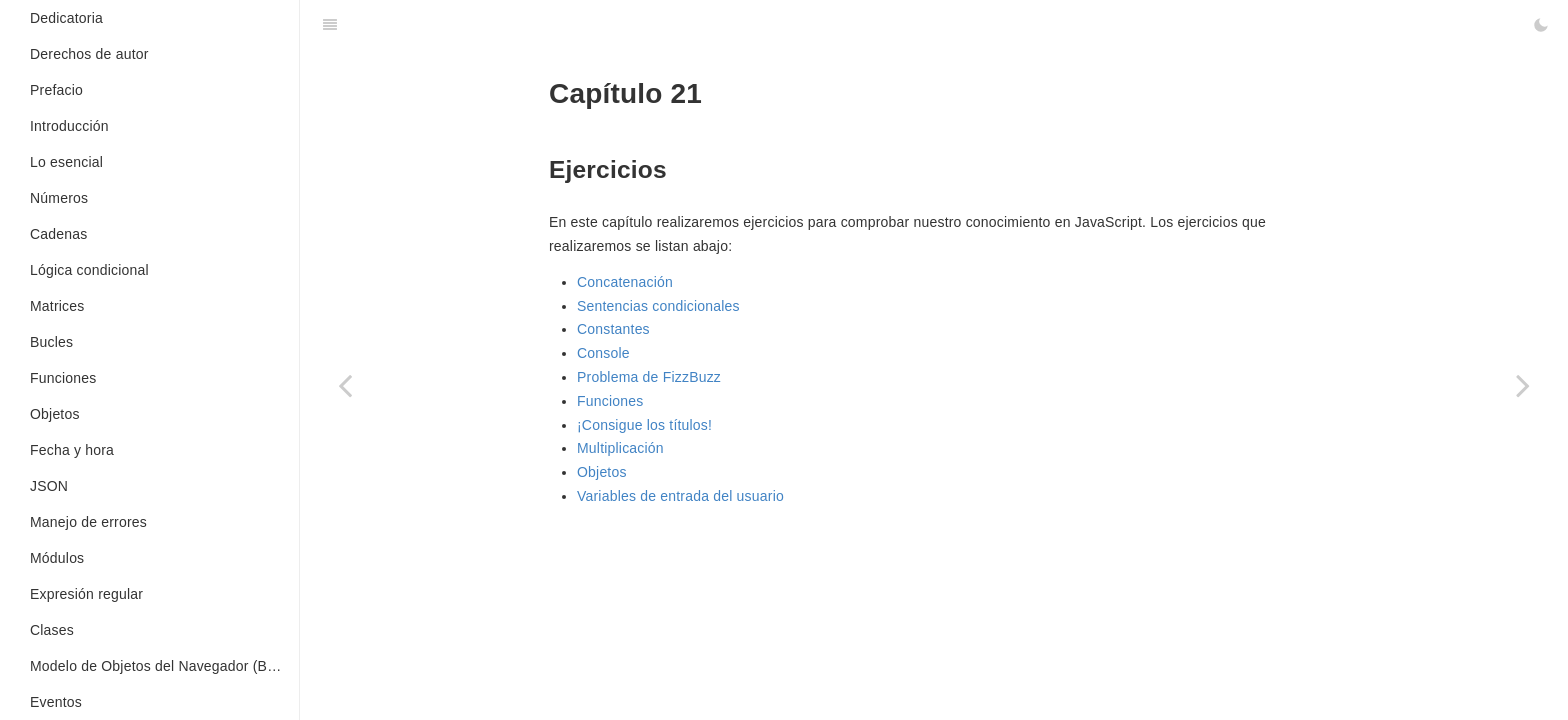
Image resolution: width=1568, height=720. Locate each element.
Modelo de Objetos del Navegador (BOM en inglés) (164, 666)
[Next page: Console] (1523, 385)
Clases (52, 630)
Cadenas (58, 234)
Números (59, 198)
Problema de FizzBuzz (649, 377)
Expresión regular (86, 594)
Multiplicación (620, 448)
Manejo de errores (88, 522)
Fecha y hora (72, 450)
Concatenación (625, 282)
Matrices (57, 306)
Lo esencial (66, 162)
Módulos (57, 558)
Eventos (56, 702)
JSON (49, 486)
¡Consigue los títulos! (644, 425)
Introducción (69, 126)
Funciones (63, 378)
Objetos (55, 414)
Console (603, 353)
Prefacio (56, 90)
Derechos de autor (89, 54)
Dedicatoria (66, 18)
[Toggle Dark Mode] (1541, 25)
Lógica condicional (89, 270)
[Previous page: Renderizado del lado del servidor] (345, 385)
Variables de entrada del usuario (680, 496)
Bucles (51, 342)
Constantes (613, 329)
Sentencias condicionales (658, 306)
